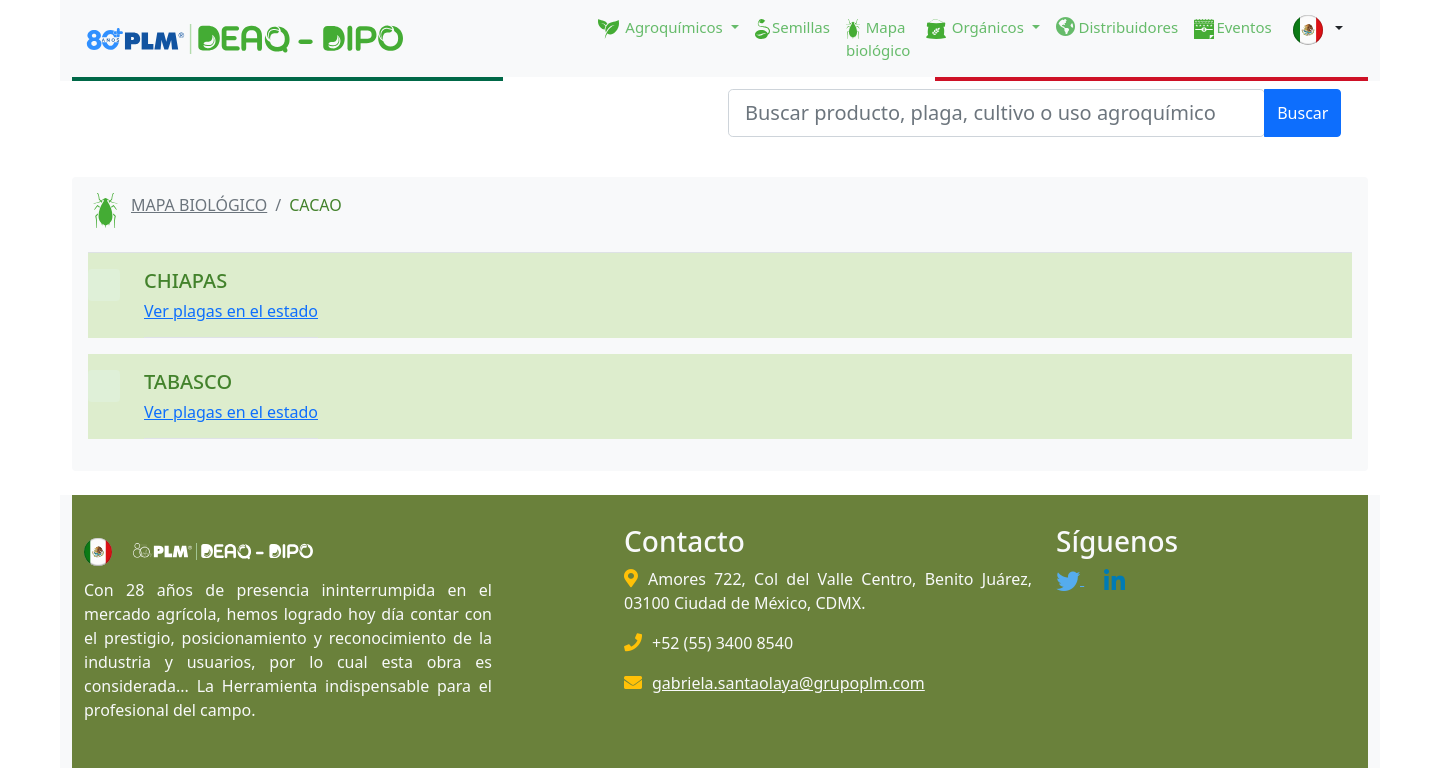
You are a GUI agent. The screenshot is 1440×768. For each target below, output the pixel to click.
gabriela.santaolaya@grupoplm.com (788, 683)
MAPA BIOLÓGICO (199, 205)
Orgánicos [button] (976, 28)
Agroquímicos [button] (662, 28)
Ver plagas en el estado (231, 311)
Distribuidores (1117, 27)
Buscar (1302, 113)
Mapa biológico (878, 38)
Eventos (1233, 28)
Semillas (792, 28)
